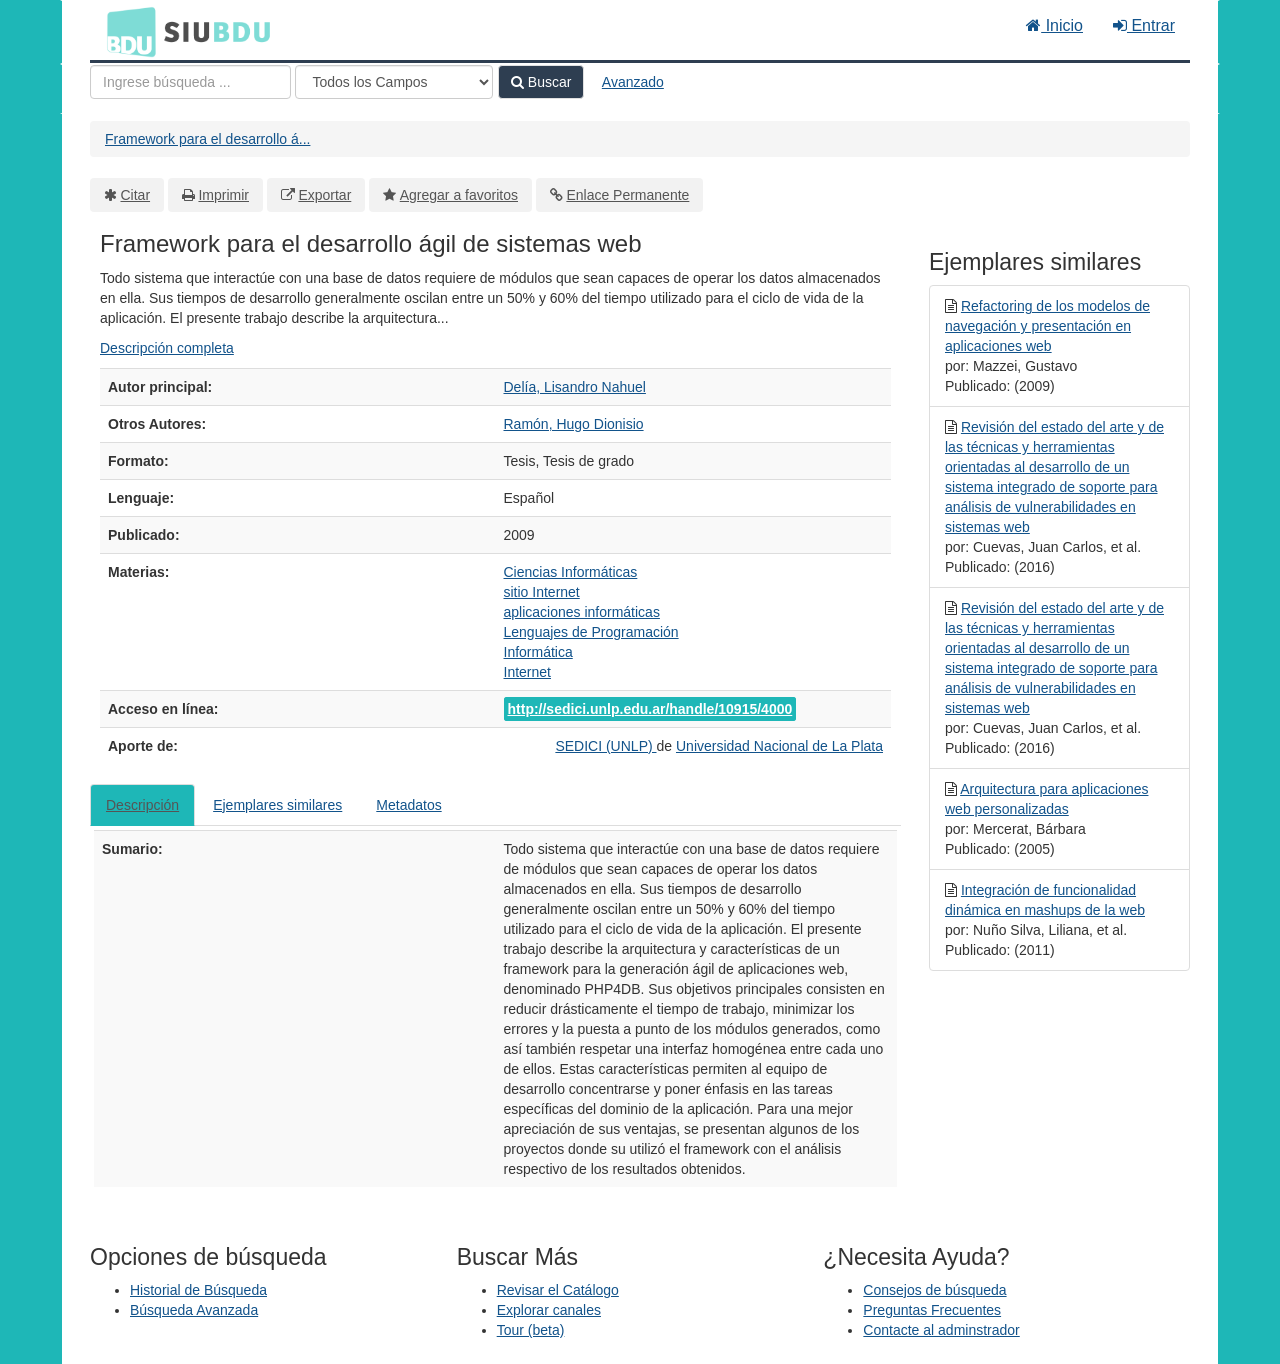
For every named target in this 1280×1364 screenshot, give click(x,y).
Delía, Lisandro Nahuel (575, 387)
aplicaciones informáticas (582, 612)
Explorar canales (549, 1310)
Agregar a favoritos (459, 195)
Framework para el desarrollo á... (207, 139)
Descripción (142, 805)
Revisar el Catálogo (558, 1290)
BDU (126, 31)
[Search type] (394, 82)
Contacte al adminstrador (941, 1330)
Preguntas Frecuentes (932, 1310)
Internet (527, 672)
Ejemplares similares (277, 805)
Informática (538, 652)
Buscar (541, 82)
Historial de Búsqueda (198, 1290)
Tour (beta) (531, 1330)
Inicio (1054, 25)
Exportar (324, 195)
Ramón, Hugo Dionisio (574, 424)
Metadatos (408, 805)
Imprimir (223, 195)
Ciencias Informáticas (571, 572)
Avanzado (633, 82)
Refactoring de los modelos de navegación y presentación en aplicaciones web (1047, 326)
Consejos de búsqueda (934, 1290)
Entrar (1144, 25)
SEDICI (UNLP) (605, 746)
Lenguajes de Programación (591, 632)
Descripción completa (167, 348)
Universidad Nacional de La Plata (779, 746)
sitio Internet (542, 592)
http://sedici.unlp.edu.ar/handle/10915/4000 (650, 709)
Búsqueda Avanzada (194, 1310)
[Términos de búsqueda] (190, 82)
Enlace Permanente (627, 195)
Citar (136, 195)
